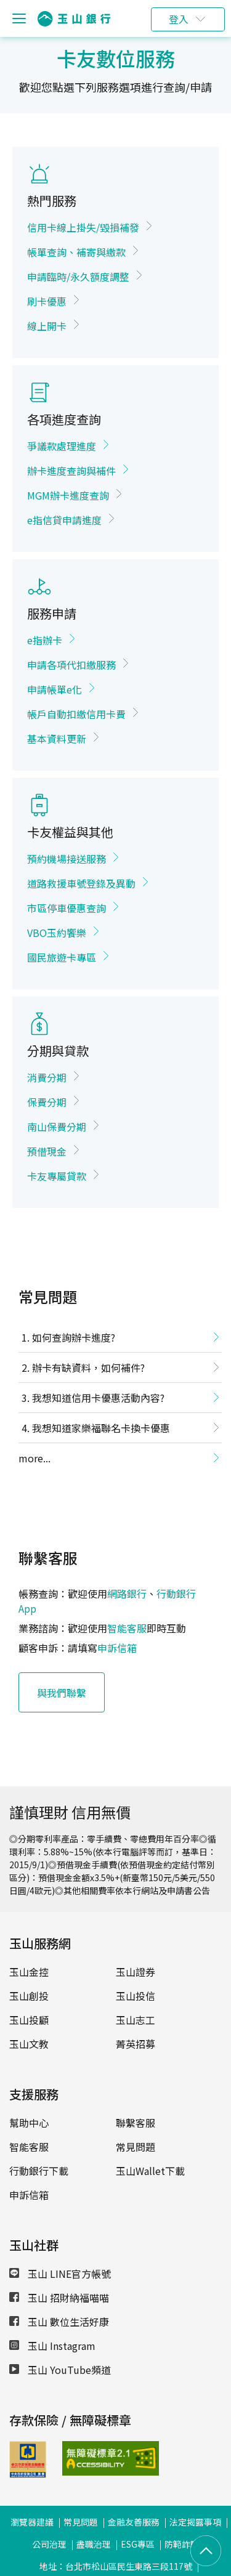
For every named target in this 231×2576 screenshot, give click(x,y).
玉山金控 (29, 1971)
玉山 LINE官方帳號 (60, 2273)
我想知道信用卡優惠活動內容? (98, 1397)
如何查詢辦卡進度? (73, 1337)
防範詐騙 (181, 2544)
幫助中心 (29, 2122)
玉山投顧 (29, 2019)
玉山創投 (29, 1995)
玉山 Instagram (52, 2345)
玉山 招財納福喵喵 (59, 2297)
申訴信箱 (117, 1647)
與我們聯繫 (61, 1692)
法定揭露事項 (195, 2522)
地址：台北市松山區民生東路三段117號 (115, 2566)
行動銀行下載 (38, 2170)
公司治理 (49, 2544)
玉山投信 (135, 1995)
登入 (178, 19)
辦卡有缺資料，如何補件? (88, 1367)
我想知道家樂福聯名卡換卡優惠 (101, 1427)
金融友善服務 (134, 2522)
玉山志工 (135, 2019)
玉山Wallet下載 (150, 2170)
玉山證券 (135, 1971)
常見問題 (135, 2146)
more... (34, 1458)
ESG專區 (138, 2544)
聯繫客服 (135, 2122)
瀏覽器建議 (32, 2522)
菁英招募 (135, 2043)
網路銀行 (127, 1593)
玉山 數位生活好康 (59, 2321)
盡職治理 (93, 2544)
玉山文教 (29, 2043)
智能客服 (127, 1628)
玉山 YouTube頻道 (60, 2369)
